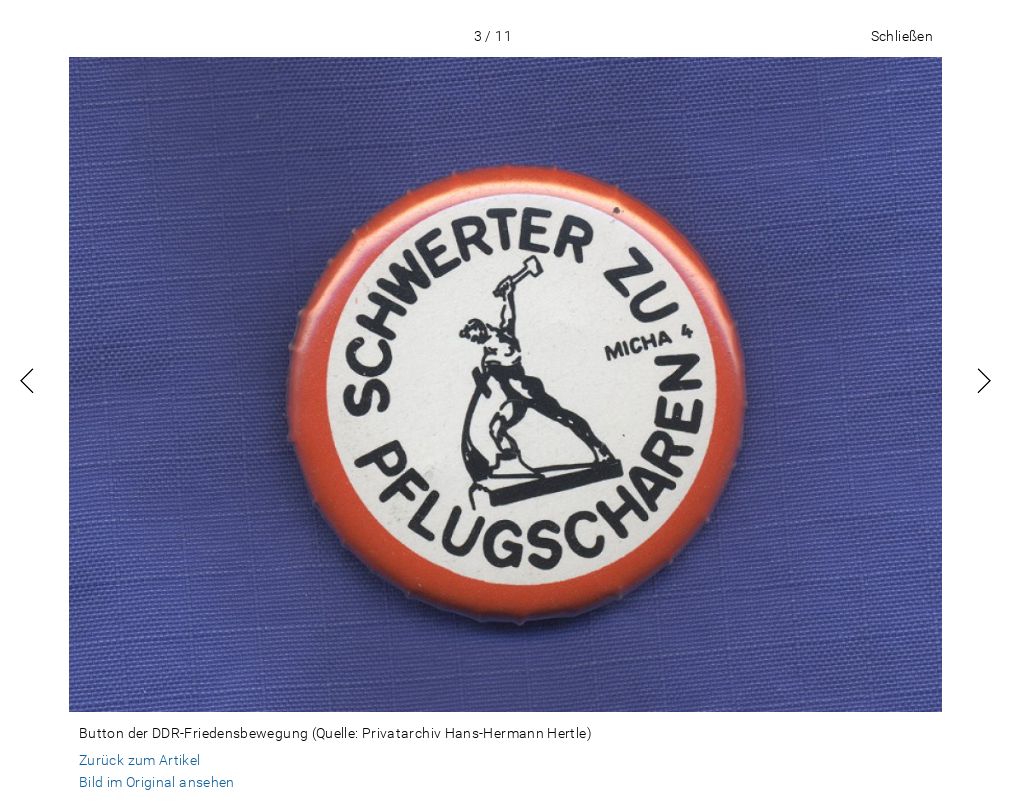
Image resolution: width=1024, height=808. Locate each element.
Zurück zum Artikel (140, 760)
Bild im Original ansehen (157, 782)
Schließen (902, 36)
